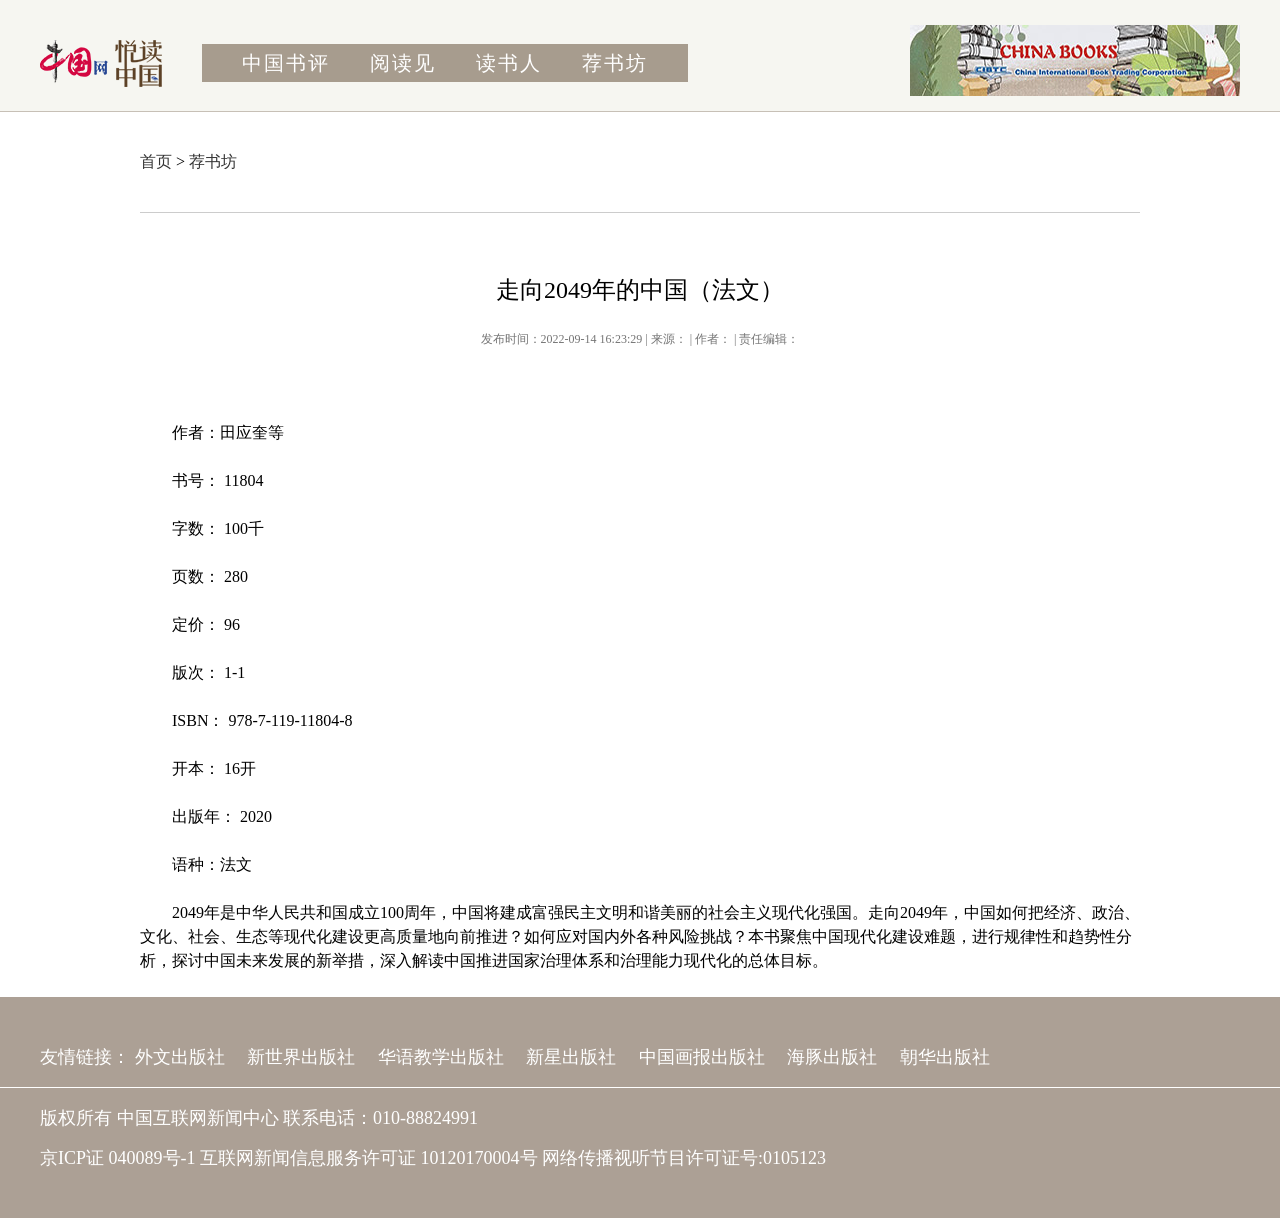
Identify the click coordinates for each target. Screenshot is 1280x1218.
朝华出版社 (945, 1057)
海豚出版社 (832, 1057)
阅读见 (403, 63)
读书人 (509, 63)
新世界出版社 (301, 1057)
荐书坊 (615, 63)
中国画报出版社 (702, 1057)
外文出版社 (180, 1057)
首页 (156, 161)
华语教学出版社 (441, 1057)
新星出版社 (571, 1057)
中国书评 (286, 63)
